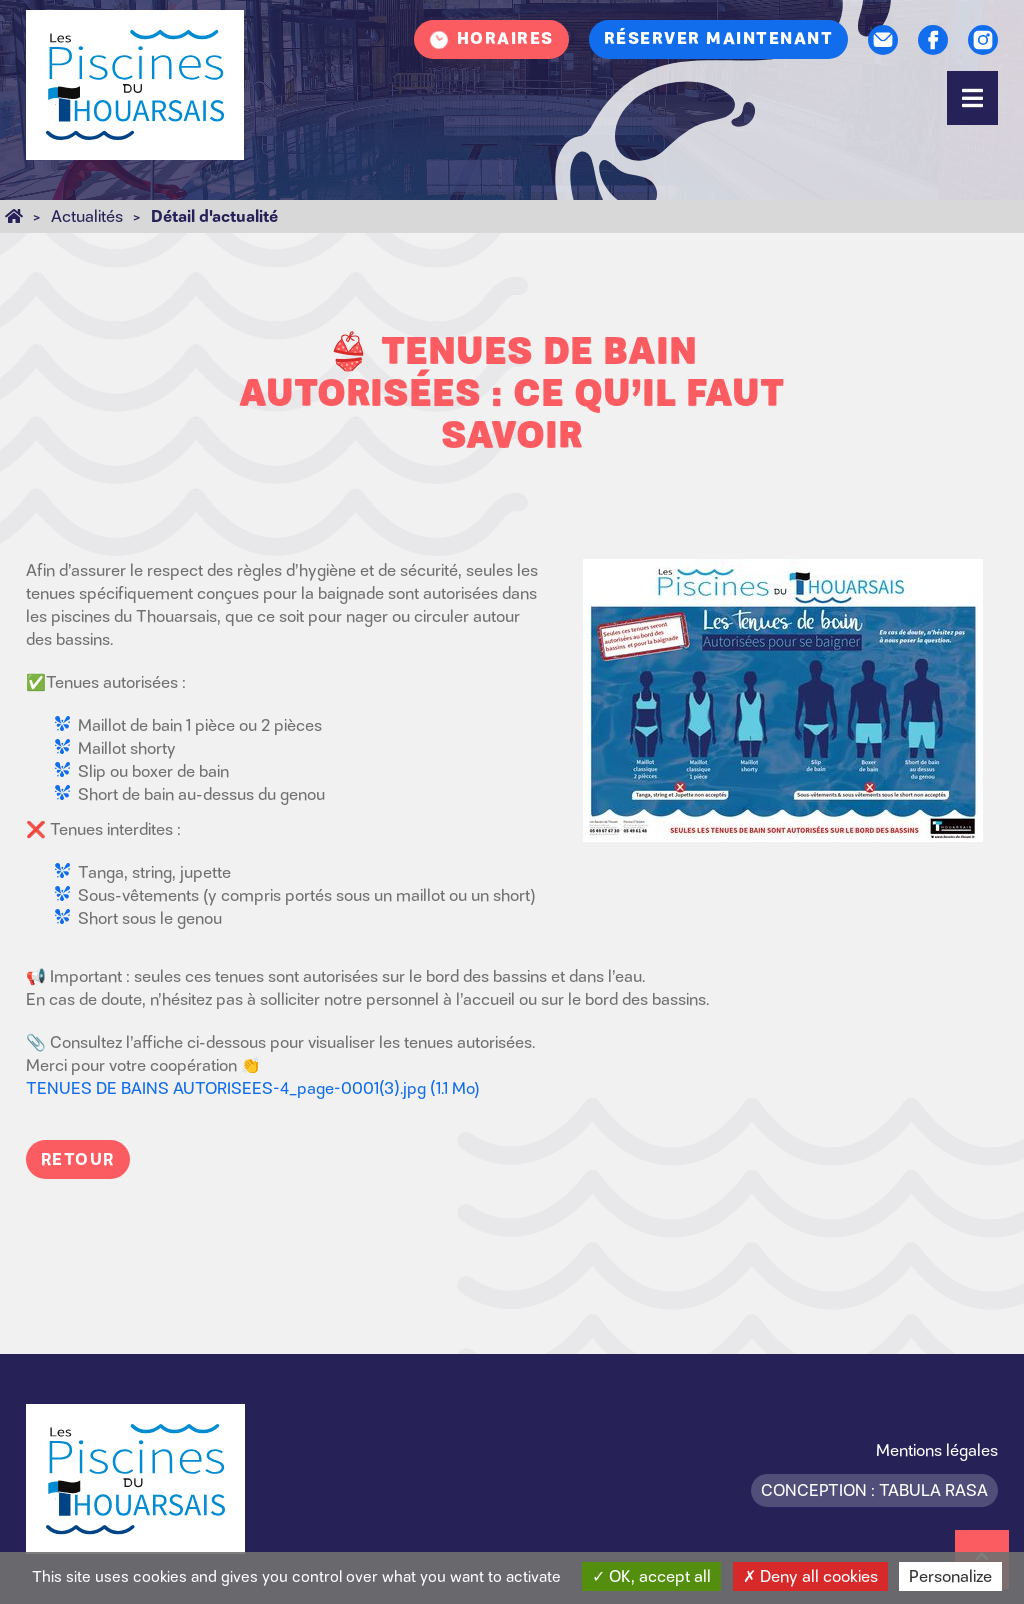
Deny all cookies (810, 1576)
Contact (883, 40)
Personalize (950, 1576)
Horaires (505, 39)
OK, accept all (651, 1576)
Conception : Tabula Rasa (874, 1490)
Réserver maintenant (719, 39)
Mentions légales (937, 1450)
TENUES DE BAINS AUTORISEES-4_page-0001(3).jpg (253, 1088)
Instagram (983, 40)
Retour (78, 1159)
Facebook (933, 40)
